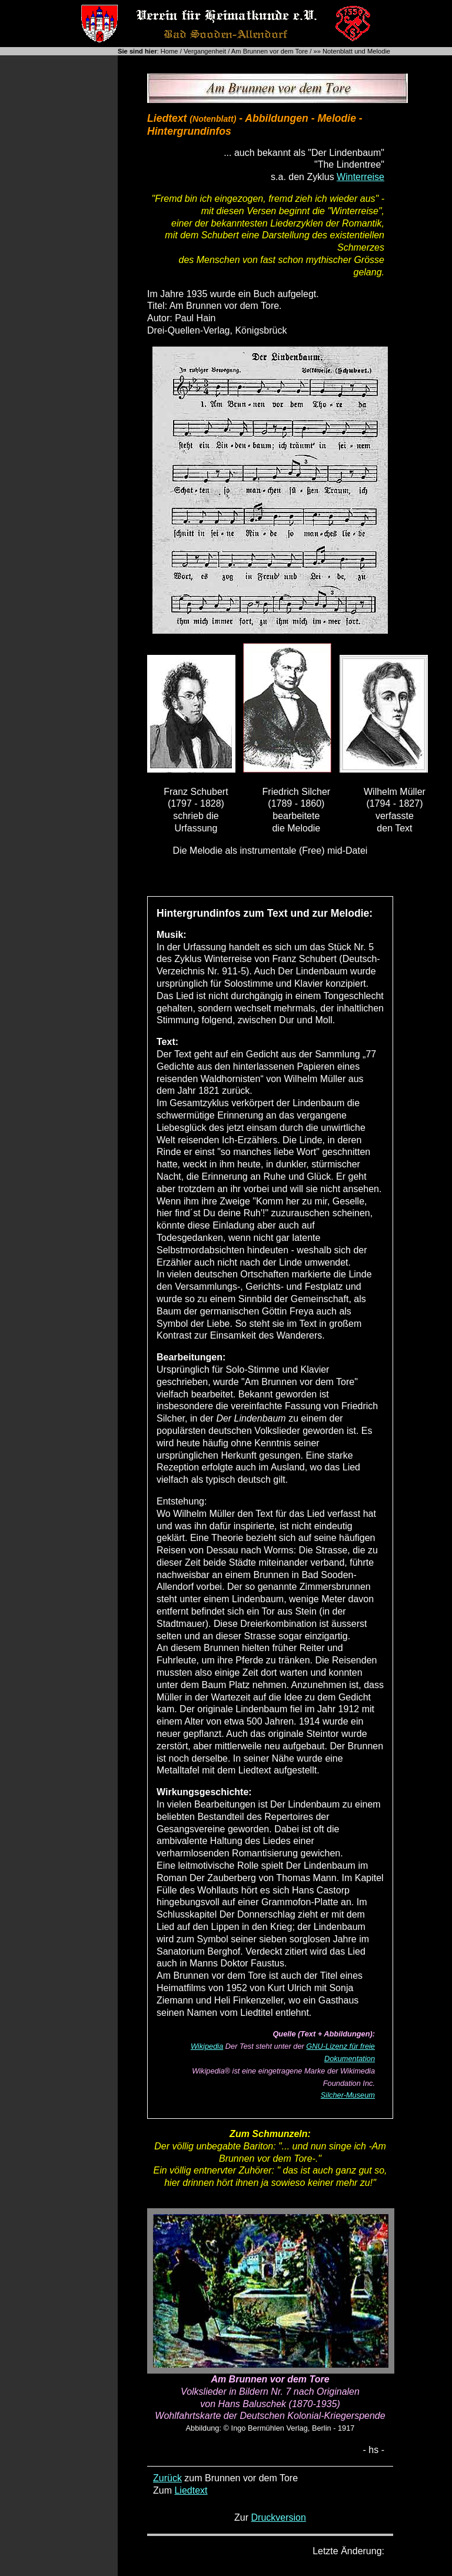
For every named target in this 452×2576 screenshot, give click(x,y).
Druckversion (278, 2517)
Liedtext (190, 2490)
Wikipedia (207, 2046)
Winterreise (360, 177)
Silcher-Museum (348, 2095)
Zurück (167, 2478)
